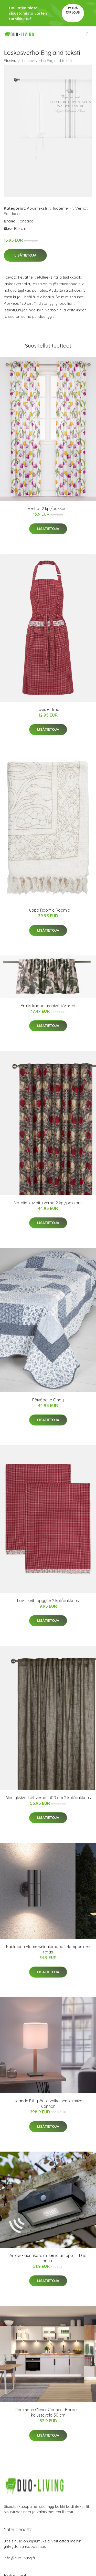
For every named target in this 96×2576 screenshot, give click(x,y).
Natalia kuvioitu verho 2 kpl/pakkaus (48, 1202)
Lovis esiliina (48, 709)
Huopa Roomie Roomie (48, 910)
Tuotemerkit (62, 208)
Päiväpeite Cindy (48, 1399)
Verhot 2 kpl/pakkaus (48, 508)
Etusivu (10, 60)
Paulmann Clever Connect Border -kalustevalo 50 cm (48, 2412)
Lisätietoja (25, 255)
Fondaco (12, 213)
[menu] (87, 34)
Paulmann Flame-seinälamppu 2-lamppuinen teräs (48, 1949)
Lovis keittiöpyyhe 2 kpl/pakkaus (48, 1600)
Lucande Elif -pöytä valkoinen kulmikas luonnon (48, 2103)
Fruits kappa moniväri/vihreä (48, 1005)
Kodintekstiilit (38, 208)
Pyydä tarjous (73, 10)
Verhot (81, 208)
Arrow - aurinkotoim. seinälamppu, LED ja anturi (48, 2258)
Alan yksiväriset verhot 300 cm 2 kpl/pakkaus (48, 1797)
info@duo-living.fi (19, 2557)
